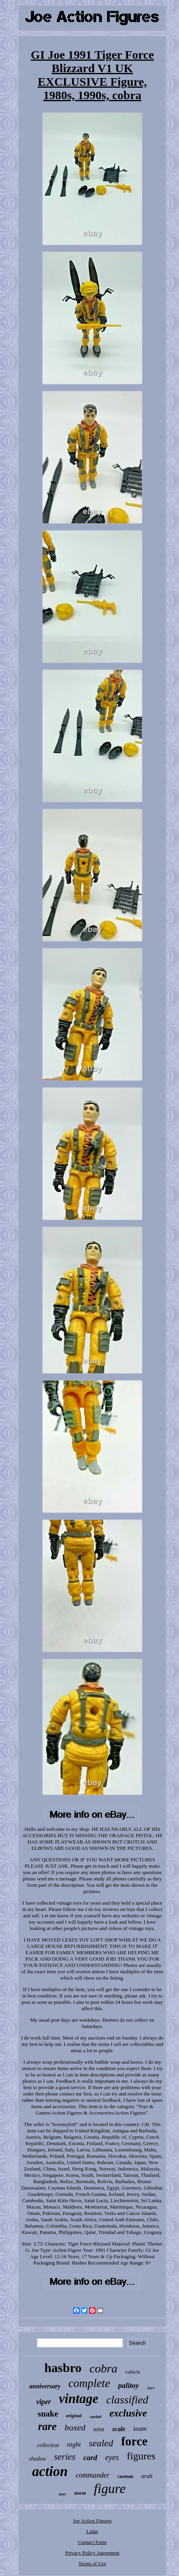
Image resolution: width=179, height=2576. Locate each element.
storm (80, 2493)
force (134, 2441)
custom (125, 2476)
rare (47, 2426)
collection (48, 2445)
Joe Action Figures (92, 2521)
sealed (101, 2443)
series (65, 2457)
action (50, 2471)
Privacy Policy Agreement (92, 2553)
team (139, 2428)
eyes (112, 2457)
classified (127, 2399)
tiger (151, 2387)
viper (43, 2402)
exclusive (128, 2413)
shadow (37, 2459)
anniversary (44, 2386)
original (74, 2415)
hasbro (63, 2368)
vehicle (132, 2372)
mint (99, 2429)
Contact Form (92, 2542)
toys (62, 2493)
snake (48, 2413)
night (74, 2444)
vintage (78, 2398)
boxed (75, 2427)
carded (95, 2417)
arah (146, 2476)
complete (89, 2383)
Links (92, 2531)
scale (118, 2429)
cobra (103, 2368)
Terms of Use (92, 2563)
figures (141, 2456)
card (90, 2457)
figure (110, 2488)
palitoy (128, 2385)
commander (92, 2475)
